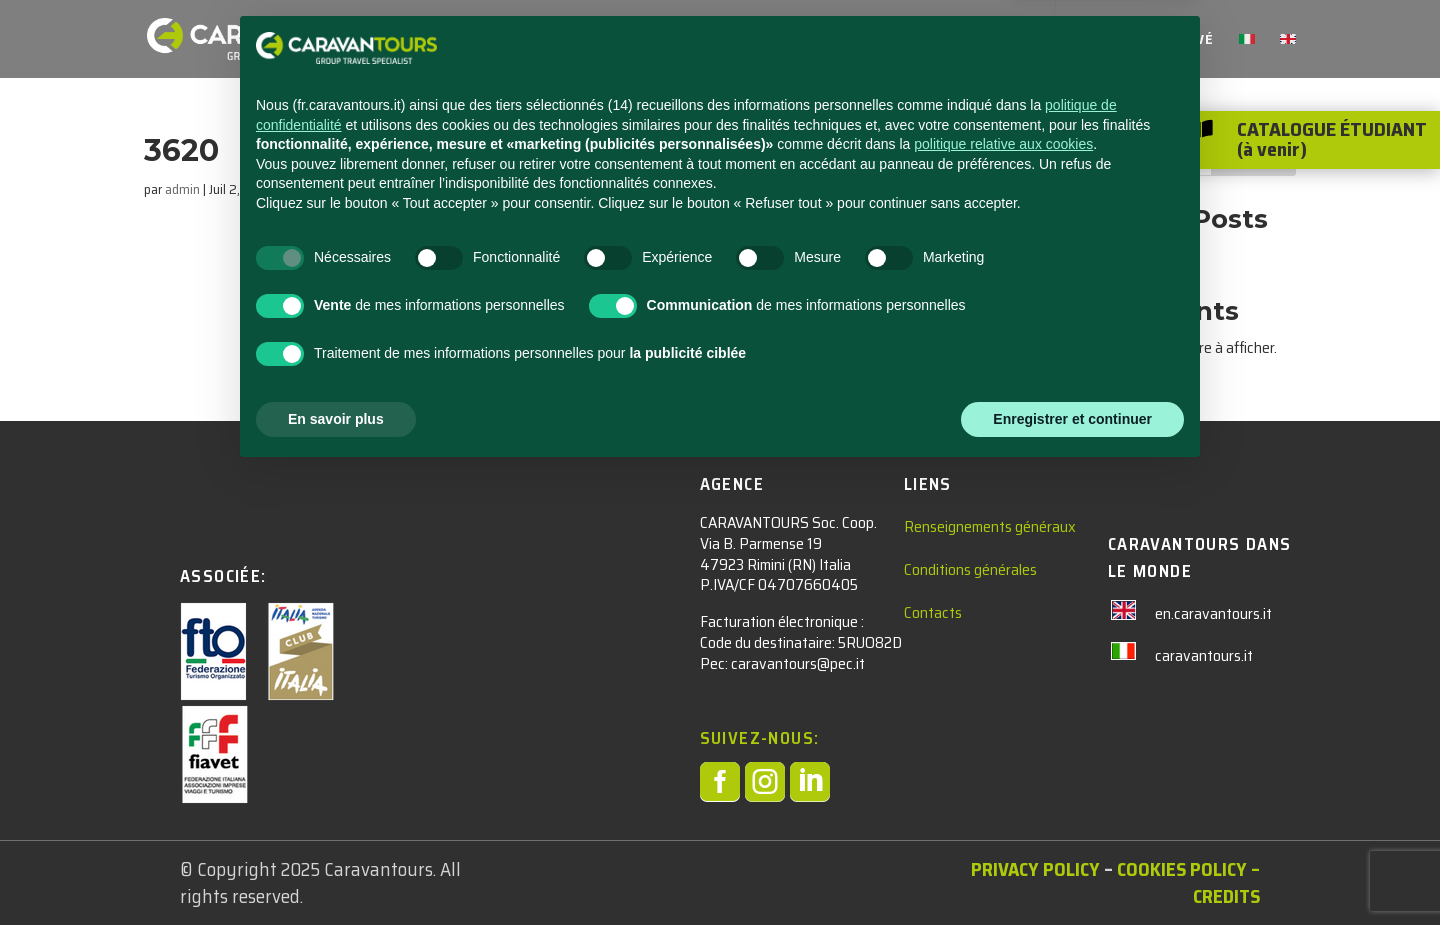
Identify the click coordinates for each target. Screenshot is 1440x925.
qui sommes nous (1010, 41)
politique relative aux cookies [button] (1003, 596)
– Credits (1226, 882)
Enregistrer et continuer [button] (1072, 870)
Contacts (882, 41)
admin (182, 189)
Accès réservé (1158, 41)
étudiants (543, 41)
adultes (661, 41)
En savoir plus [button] (336, 870)
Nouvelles (780, 41)
